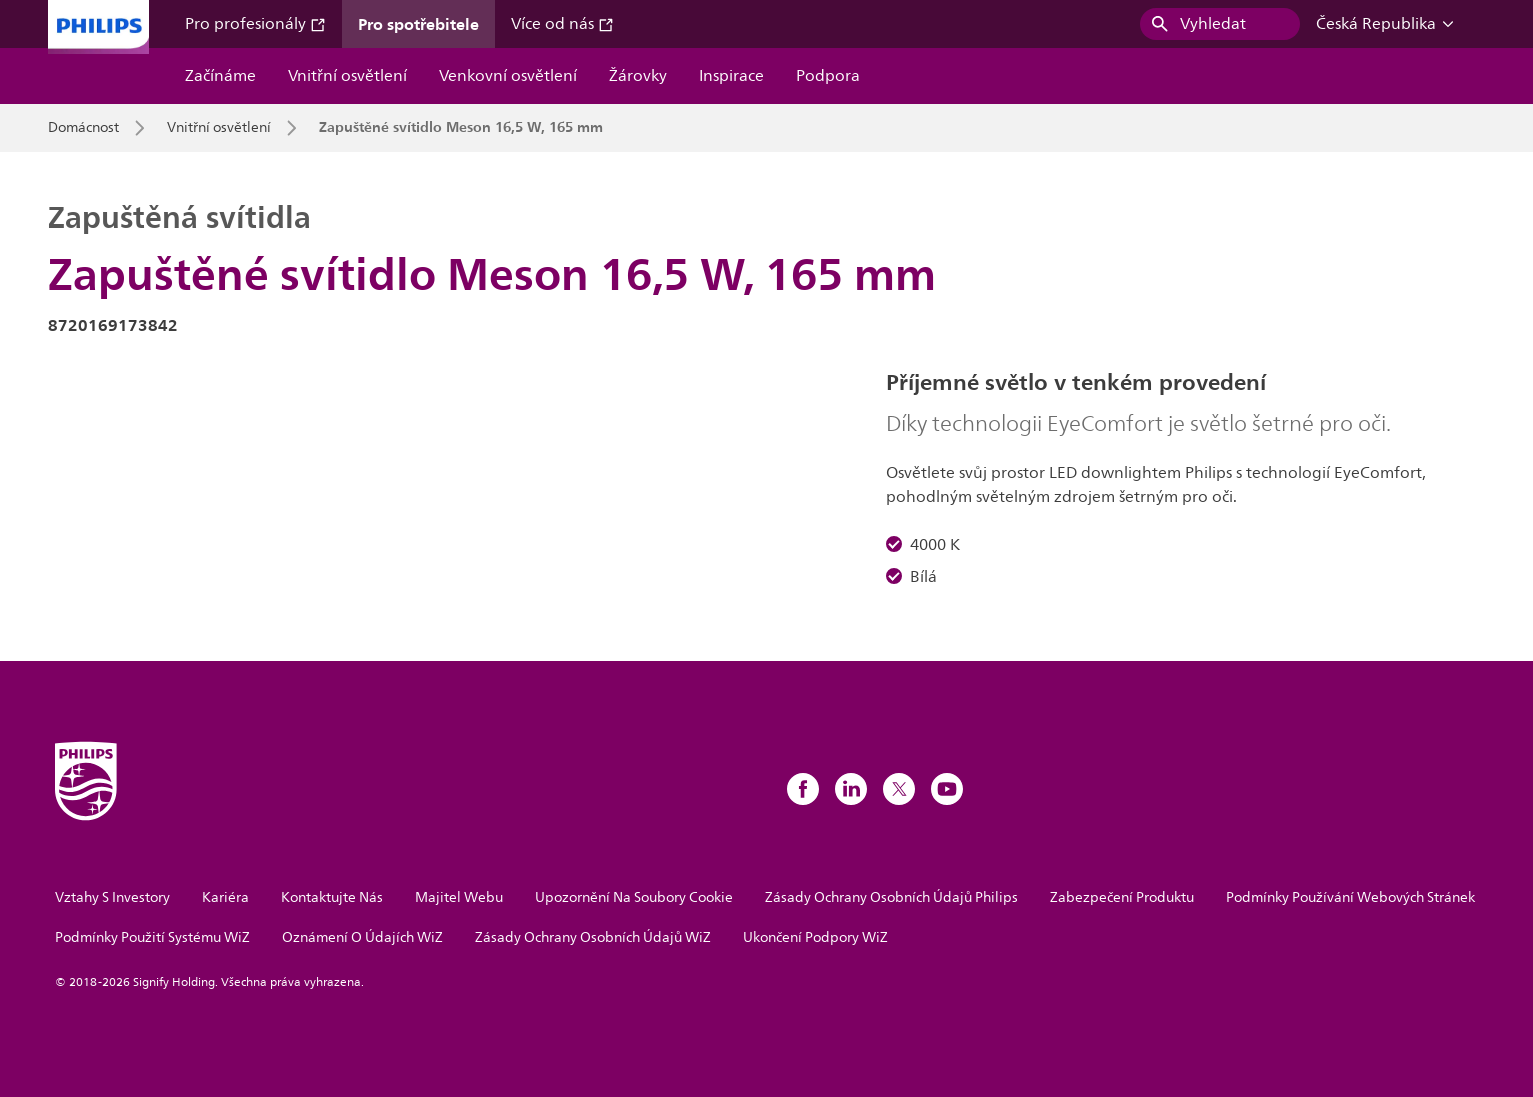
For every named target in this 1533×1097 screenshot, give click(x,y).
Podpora (828, 76)
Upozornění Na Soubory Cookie (634, 897)
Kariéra (225, 897)
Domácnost (83, 128)
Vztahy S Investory (112, 897)
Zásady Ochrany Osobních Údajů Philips (891, 897)
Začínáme (220, 76)
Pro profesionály (255, 24)
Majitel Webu (459, 897)
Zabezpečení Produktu (1122, 897)
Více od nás (562, 24)
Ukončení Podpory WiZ (815, 937)
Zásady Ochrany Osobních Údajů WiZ (593, 937)
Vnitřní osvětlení (347, 76)
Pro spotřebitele (418, 24)
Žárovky (638, 76)
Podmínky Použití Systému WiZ (152, 937)
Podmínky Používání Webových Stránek (1350, 897)
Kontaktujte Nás (332, 897)
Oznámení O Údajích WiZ (362, 937)
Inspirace (731, 76)
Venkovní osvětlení (508, 76)
